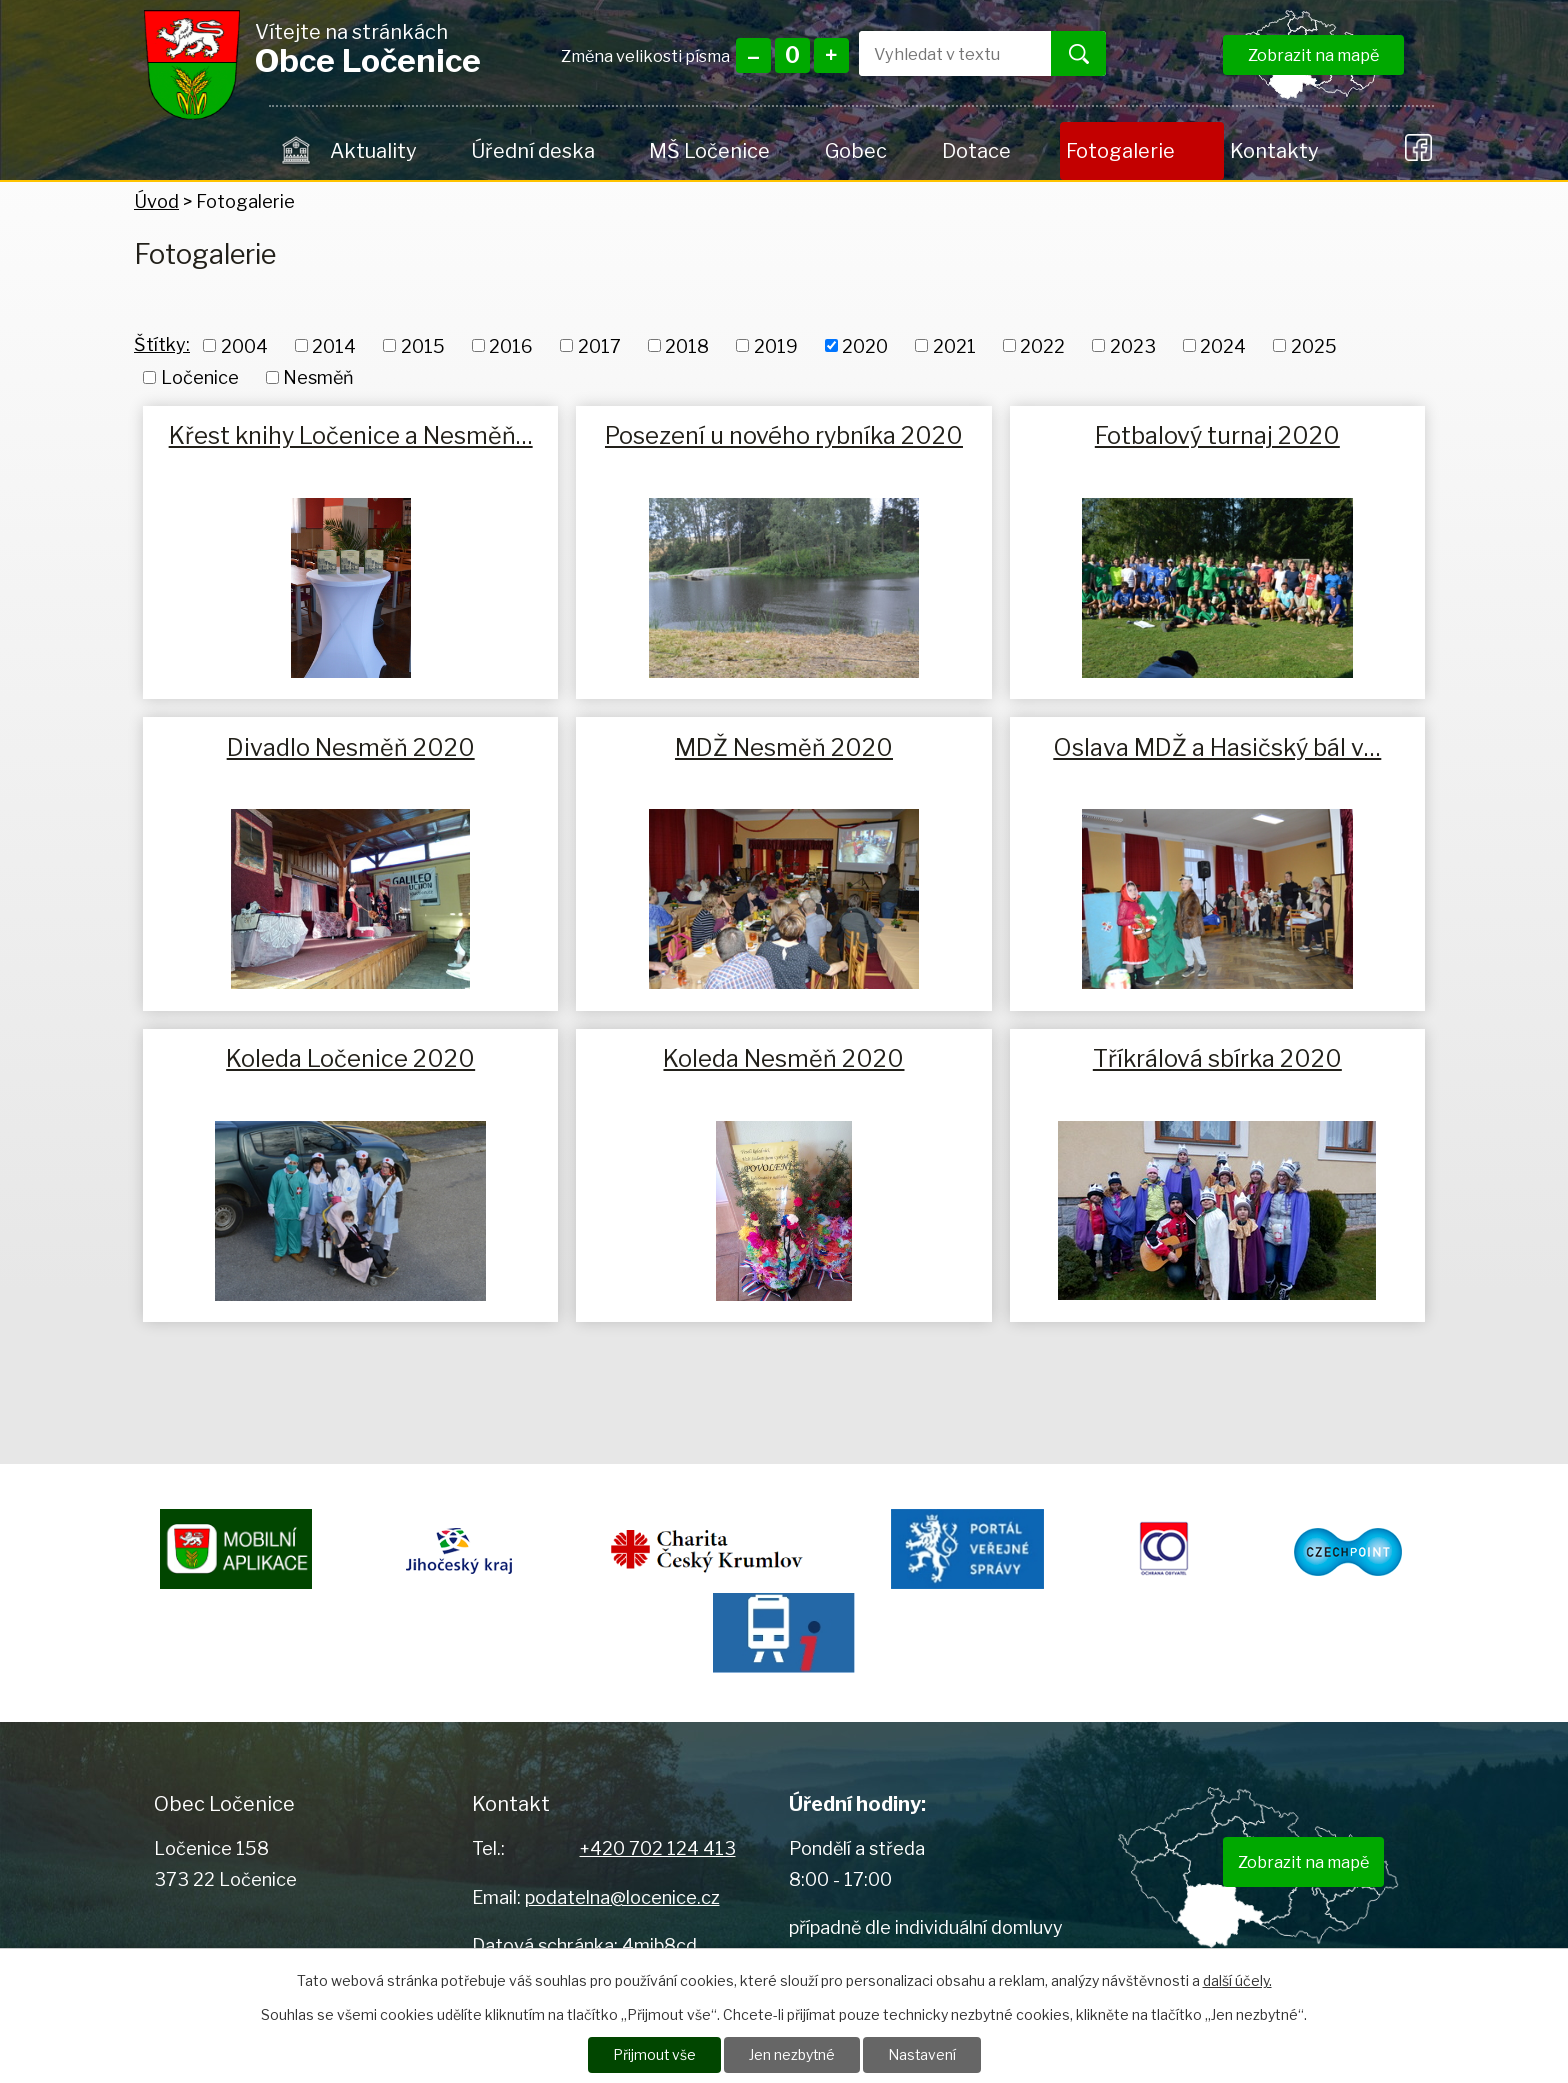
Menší (753, 55)
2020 (865, 345)
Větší (831, 55)
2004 (244, 345)
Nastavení (922, 2054)
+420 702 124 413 (658, 1848)
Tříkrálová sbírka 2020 (1217, 1058)
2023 (1133, 345)
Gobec (856, 151)
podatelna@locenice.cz (622, 1897)
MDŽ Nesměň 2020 (784, 747)
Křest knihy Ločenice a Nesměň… (351, 435)
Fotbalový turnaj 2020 (1217, 435)
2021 (954, 345)
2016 (511, 345)
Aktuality (373, 151)
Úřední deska (533, 151)
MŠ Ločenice (709, 151)
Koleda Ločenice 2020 (350, 1058)
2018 (687, 345)
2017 (599, 345)
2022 (1042, 345)
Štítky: (162, 344)
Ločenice (200, 377)
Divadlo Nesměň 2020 (351, 747)
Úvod (296, 151)
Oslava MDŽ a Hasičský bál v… (1217, 747)
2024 (1223, 345)
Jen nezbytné (791, 2054)
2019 (776, 345)
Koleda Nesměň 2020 (783, 1058)
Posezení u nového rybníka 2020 (784, 435)
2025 (1314, 345)
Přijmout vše (653, 2054)
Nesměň (318, 377)
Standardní (792, 55)
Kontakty (1274, 151)
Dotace (976, 151)
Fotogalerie (1120, 151)
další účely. (1237, 1979)
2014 (334, 345)
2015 (423, 345)
